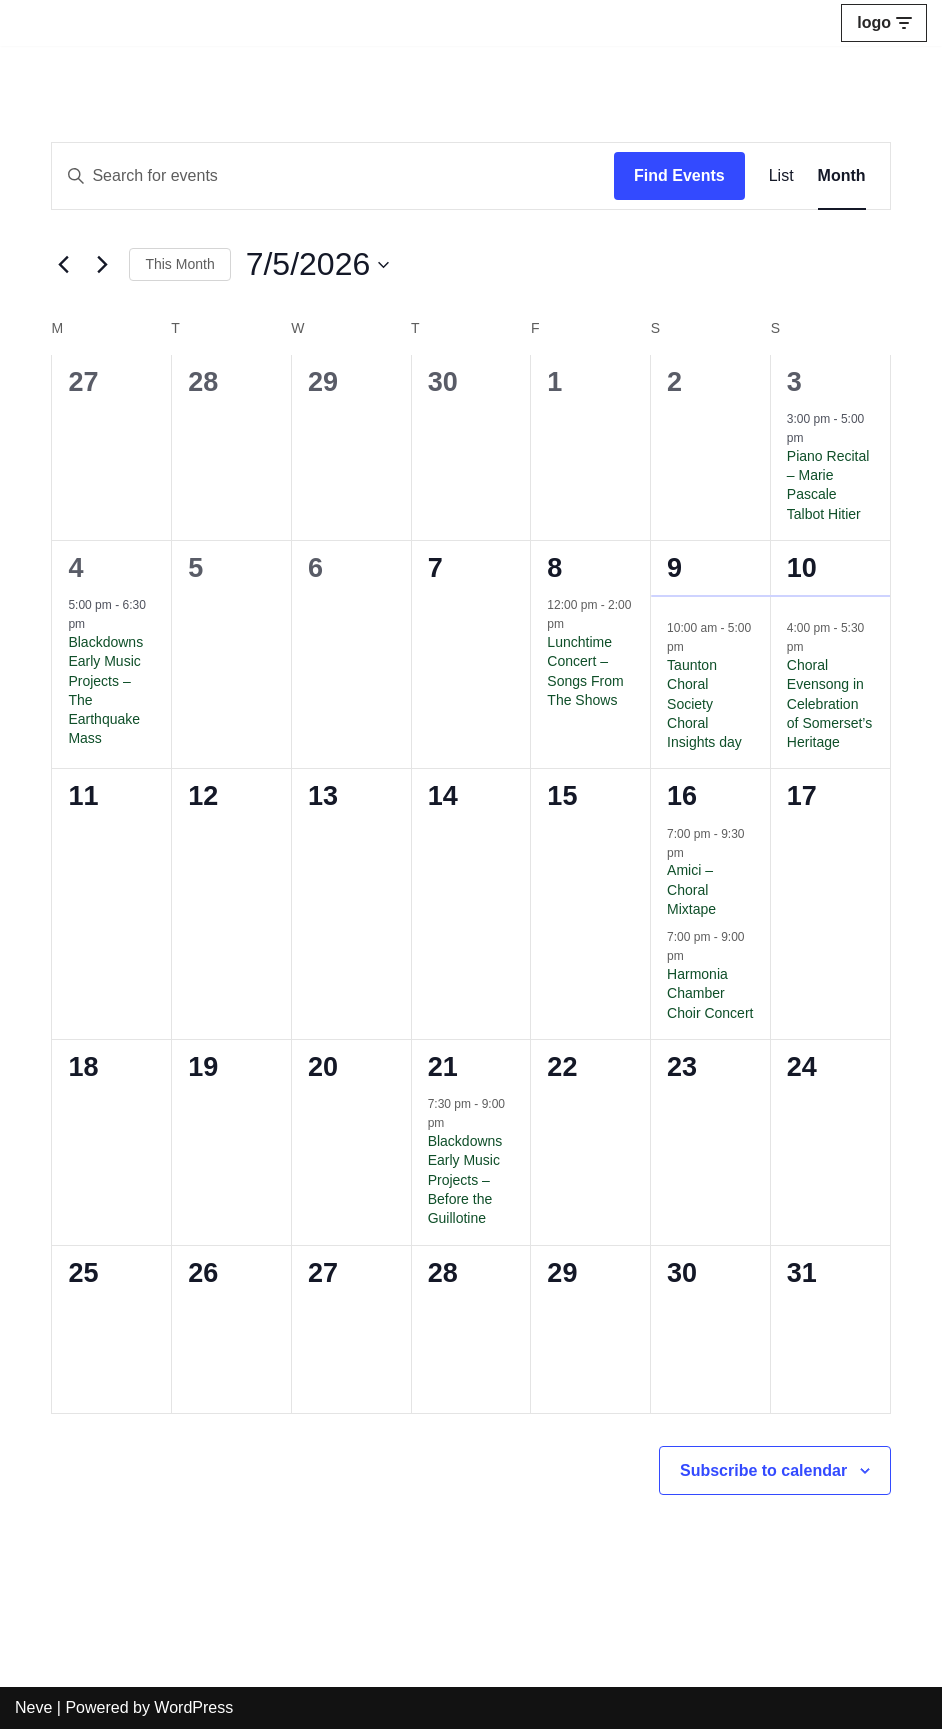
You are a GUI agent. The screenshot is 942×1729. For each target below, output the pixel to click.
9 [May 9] (674, 568)
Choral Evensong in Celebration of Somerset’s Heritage (829, 703)
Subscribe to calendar (763, 1470)
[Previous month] (63, 265)
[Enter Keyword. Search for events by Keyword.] (333, 176)
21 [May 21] (443, 1067)
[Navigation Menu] (884, 23)
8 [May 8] (554, 568)
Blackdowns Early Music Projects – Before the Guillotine (465, 1179)
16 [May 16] (682, 796)
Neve (33, 1707)
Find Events (679, 175)
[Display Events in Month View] (842, 176)
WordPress (193, 1707)
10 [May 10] (802, 568)
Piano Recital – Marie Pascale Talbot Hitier (828, 485)
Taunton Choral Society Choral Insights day (704, 703)
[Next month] (102, 265)
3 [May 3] (794, 382)
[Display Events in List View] (781, 176)
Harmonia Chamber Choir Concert (710, 993)
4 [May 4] (75, 568)
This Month (179, 264)
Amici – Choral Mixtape (691, 889)
